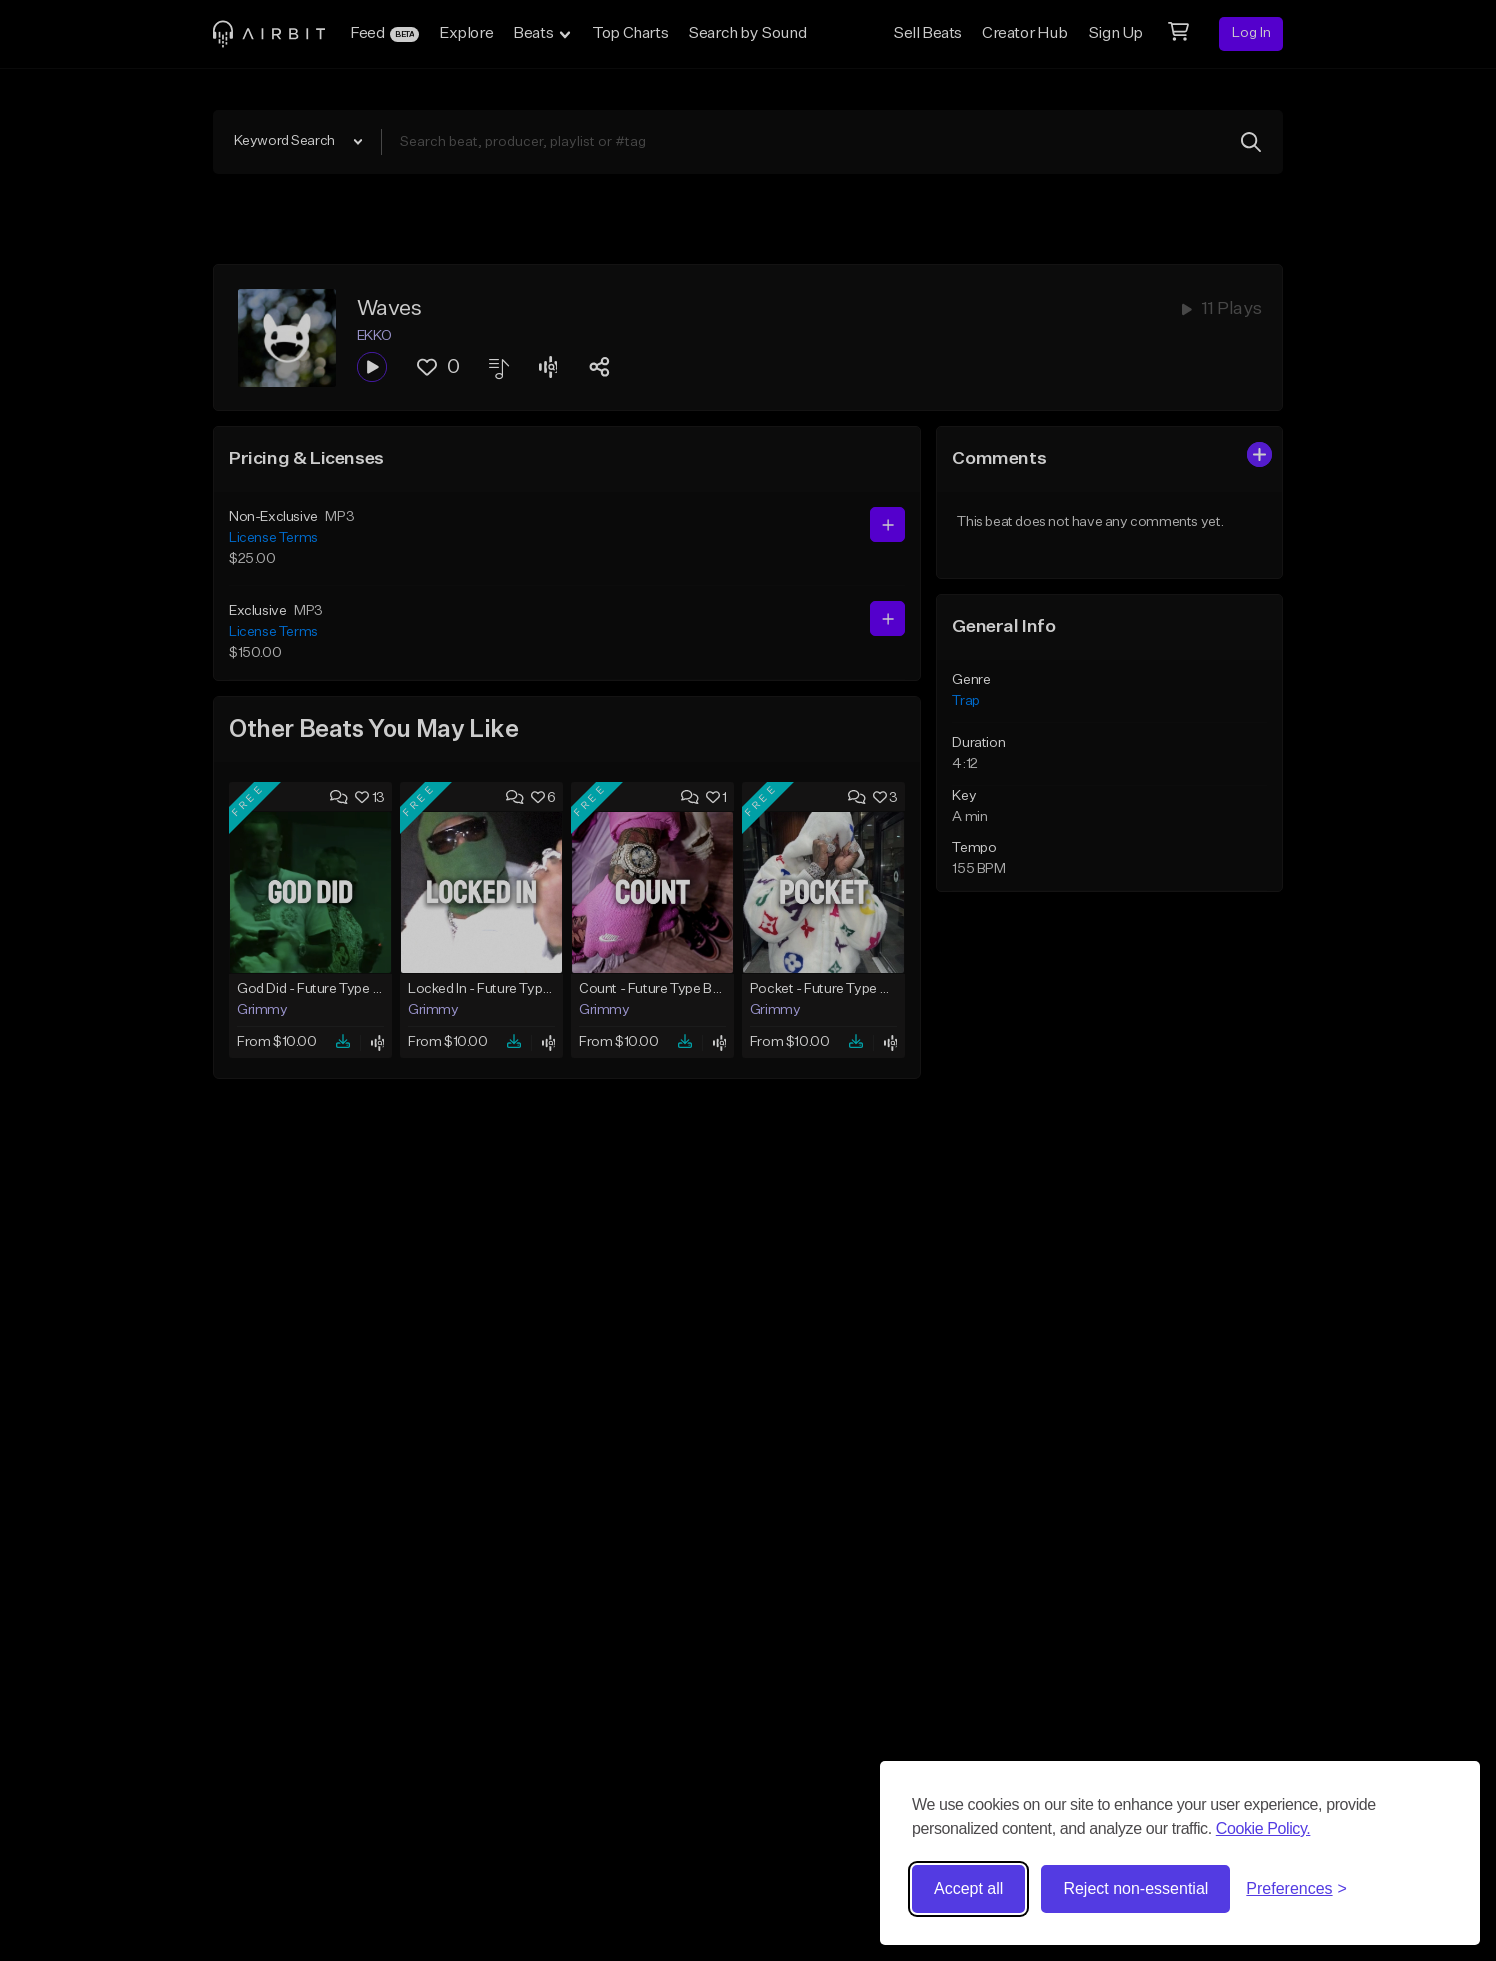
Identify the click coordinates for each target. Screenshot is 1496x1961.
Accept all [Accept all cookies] (968, 1888)
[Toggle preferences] (1296, 1889)
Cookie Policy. (1263, 1828)
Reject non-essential (1135, 1888)
